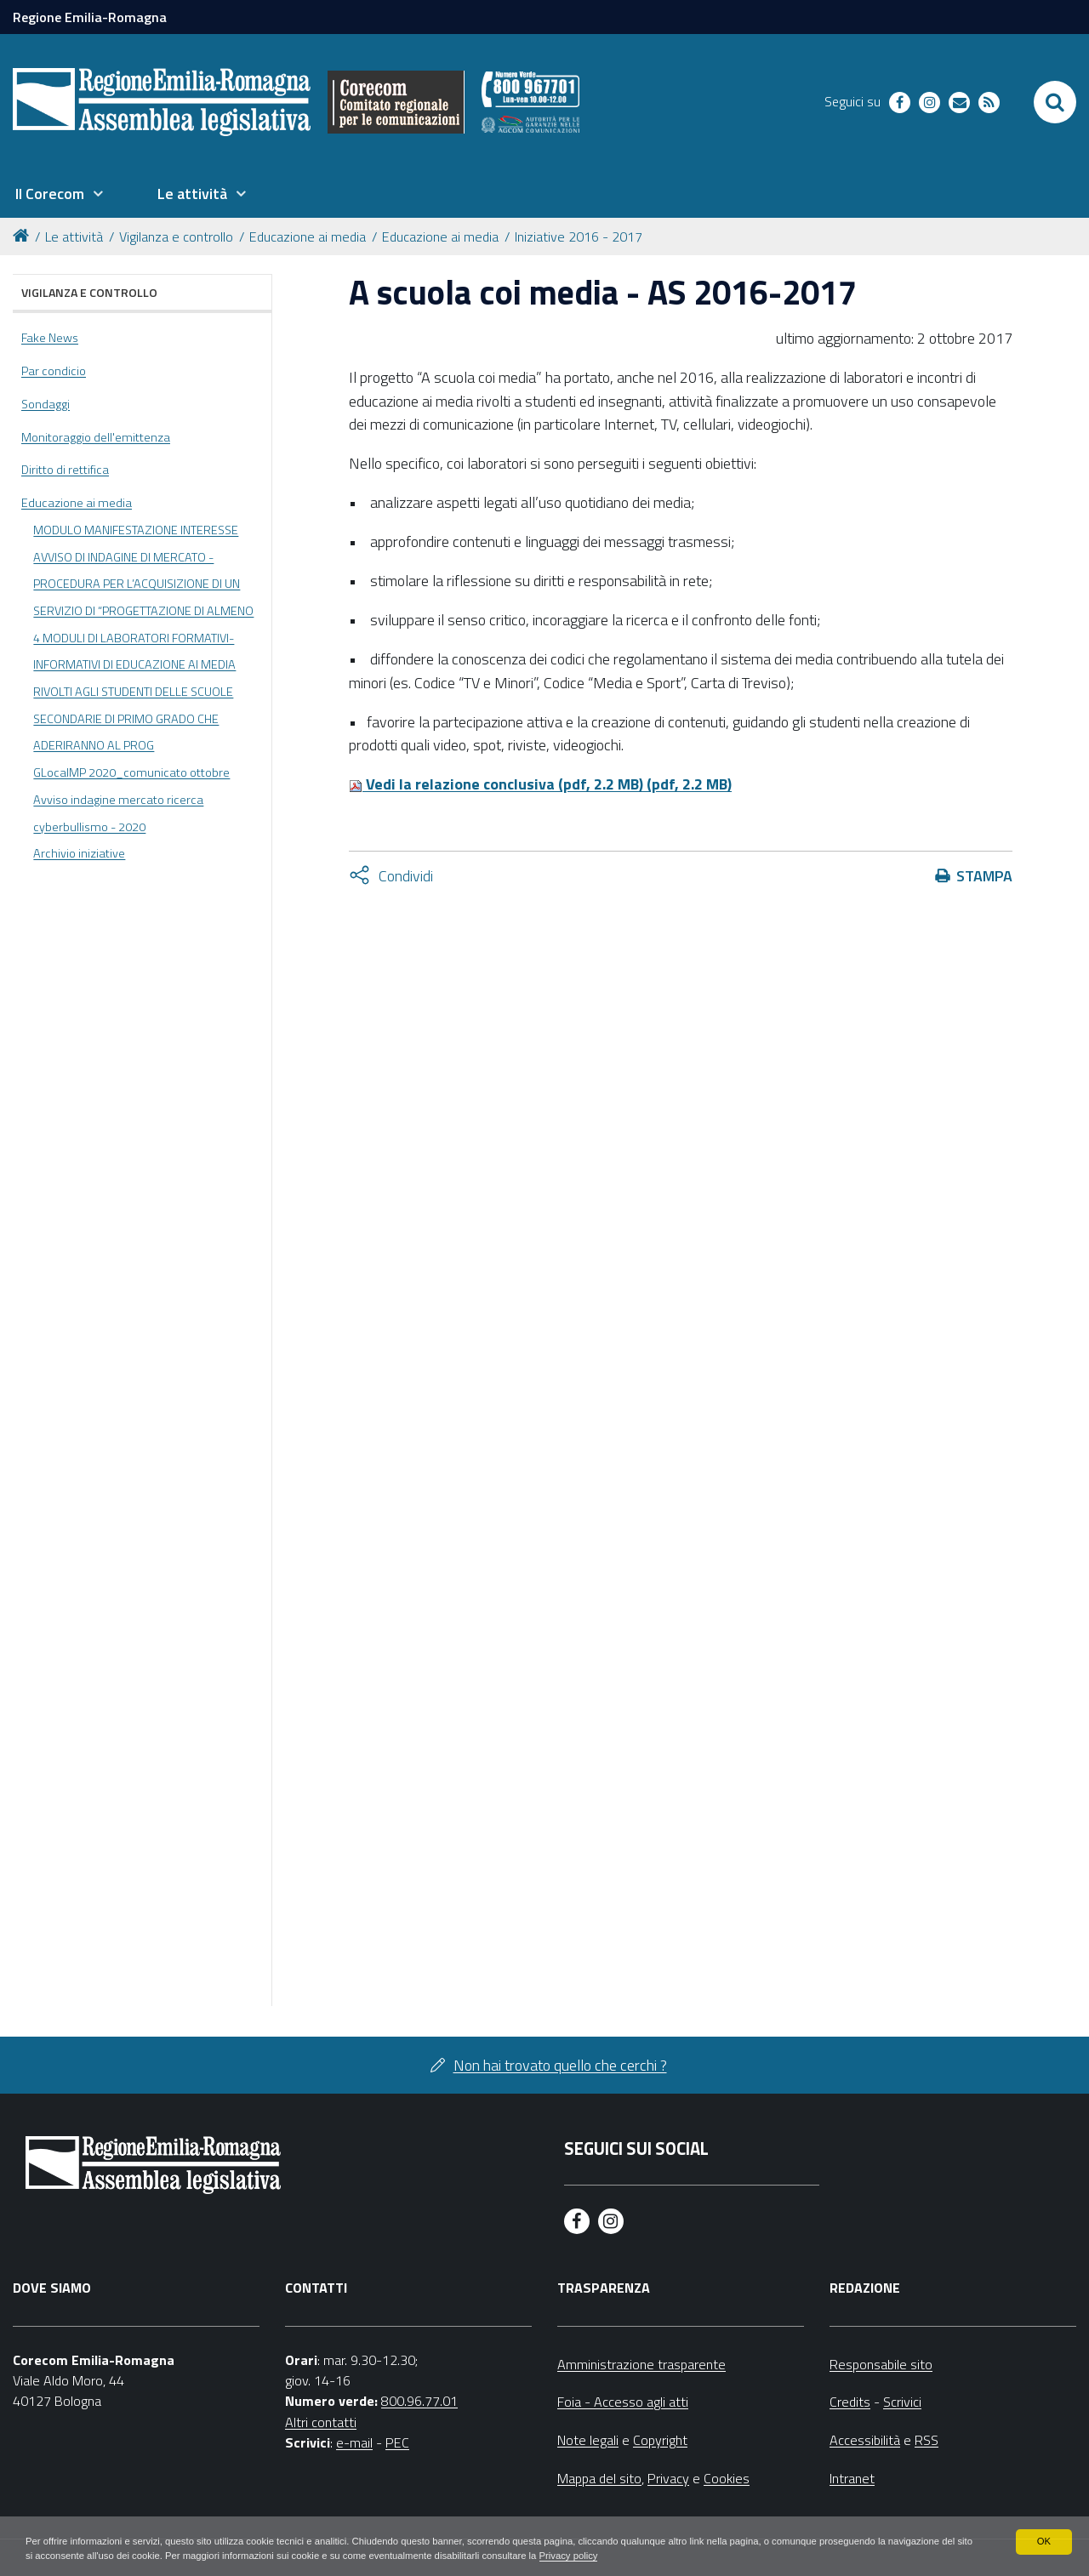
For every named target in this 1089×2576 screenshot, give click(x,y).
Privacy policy (695, 2556)
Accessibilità (865, 2440)
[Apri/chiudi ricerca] (1055, 102)
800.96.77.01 (419, 2401)
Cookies (727, 2478)
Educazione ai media (307, 236)
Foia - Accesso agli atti (622, 2401)
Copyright (660, 2440)
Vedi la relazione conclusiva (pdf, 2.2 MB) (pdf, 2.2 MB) (540, 783)
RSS (926, 2440)
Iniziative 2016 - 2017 (578, 236)
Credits (850, 2401)
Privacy (668, 2478)
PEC (397, 2442)
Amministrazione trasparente (641, 2364)
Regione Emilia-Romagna (90, 17)
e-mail (354, 2442)
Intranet (852, 2478)
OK (1043, 2540)
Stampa (984, 875)
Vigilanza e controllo (176, 236)
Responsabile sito (881, 2364)
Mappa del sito (599, 2478)
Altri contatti (320, 2422)
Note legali (588, 2440)
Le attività (74, 236)
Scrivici (902, 2401)
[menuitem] (59, 194)
